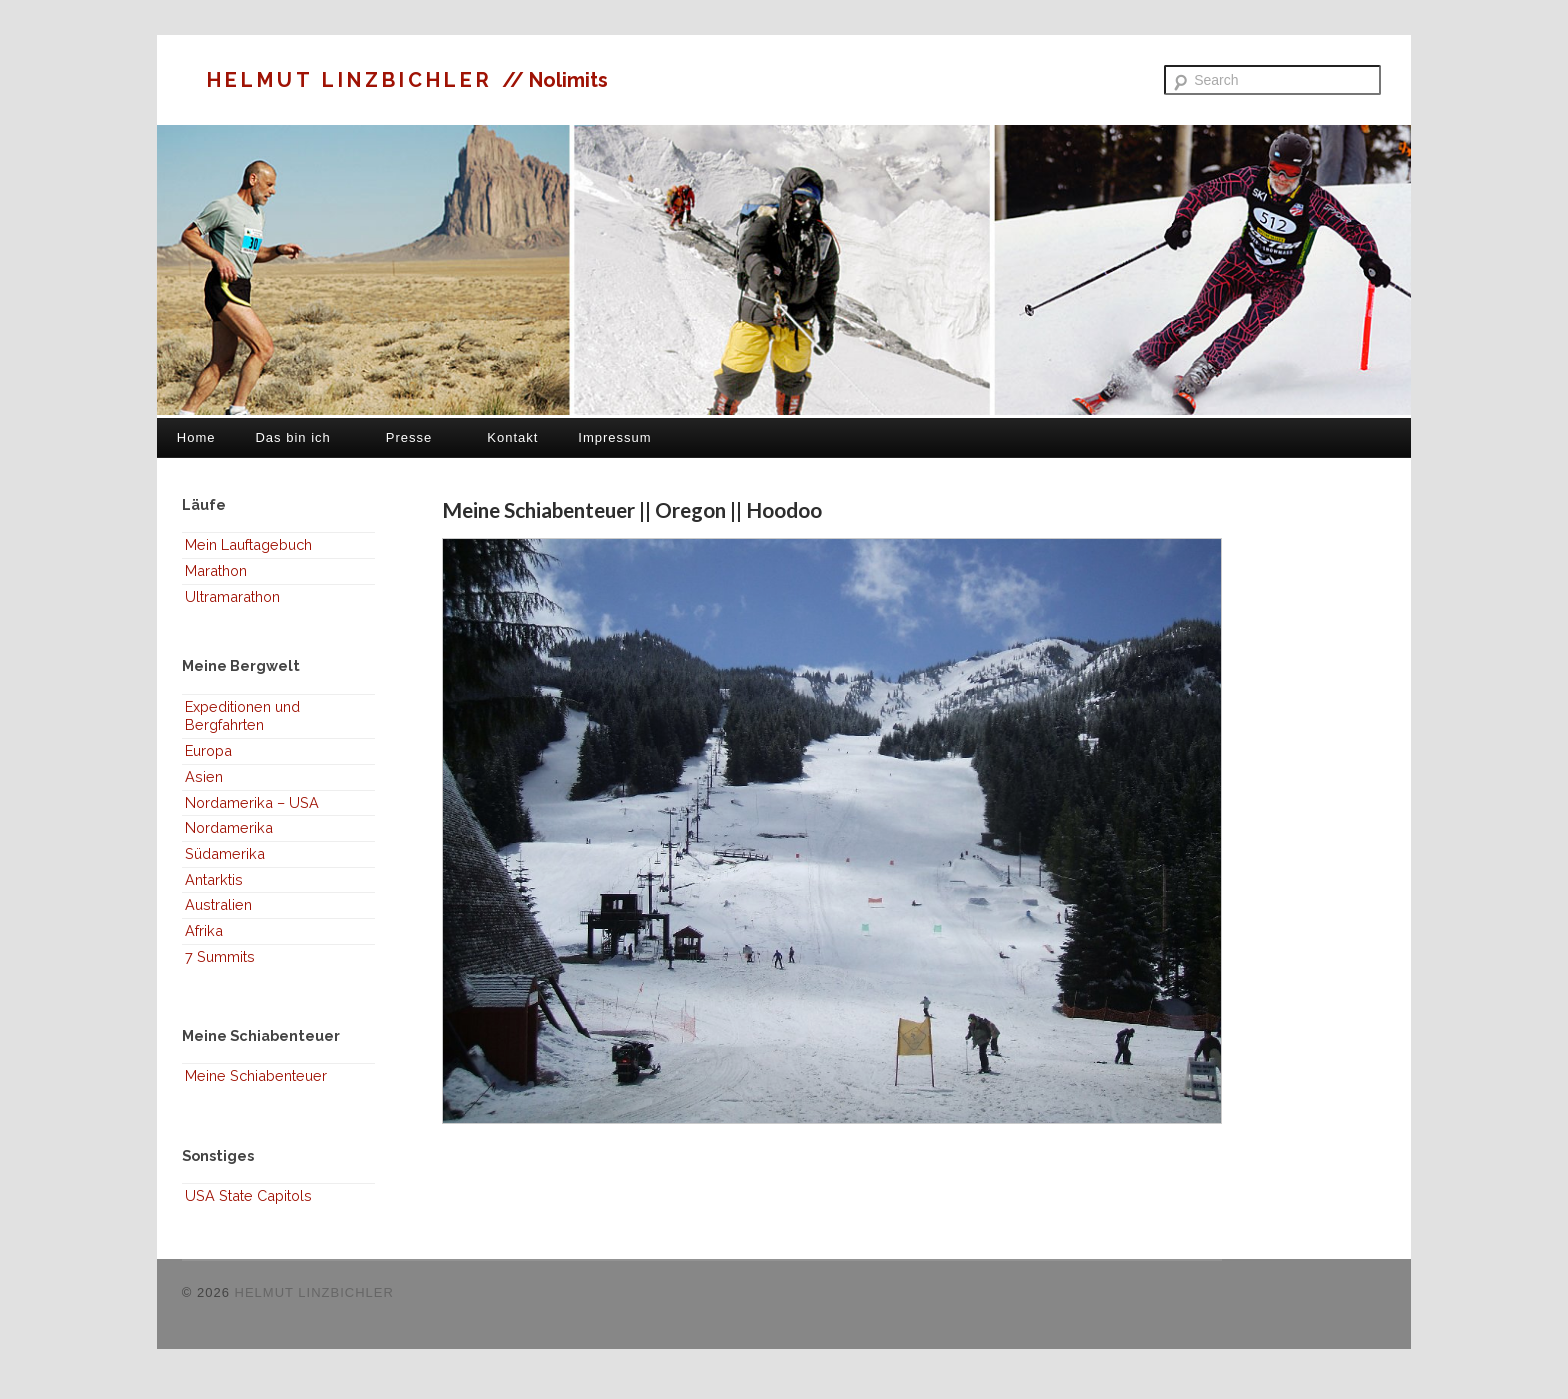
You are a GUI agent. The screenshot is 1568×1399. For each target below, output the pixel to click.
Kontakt (512, 437)
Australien (218, 904)
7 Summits (220, 956)
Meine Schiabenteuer (256, 1075)
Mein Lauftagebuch (248, 544)
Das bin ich (292, 437)
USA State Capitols (248, 1195)
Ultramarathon (232, 596)
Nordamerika (229, 827)
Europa (208, 750)
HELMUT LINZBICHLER (354, 80)
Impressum (614, 437)
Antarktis (214, 879)
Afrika (204, 930)
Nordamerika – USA (252, 802)
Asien (204, 776)
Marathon (216, 570)
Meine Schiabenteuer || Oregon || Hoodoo (632, 509)
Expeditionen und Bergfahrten (242, 716)
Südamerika (225, 853)
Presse (409, 437)
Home (196, 437)
